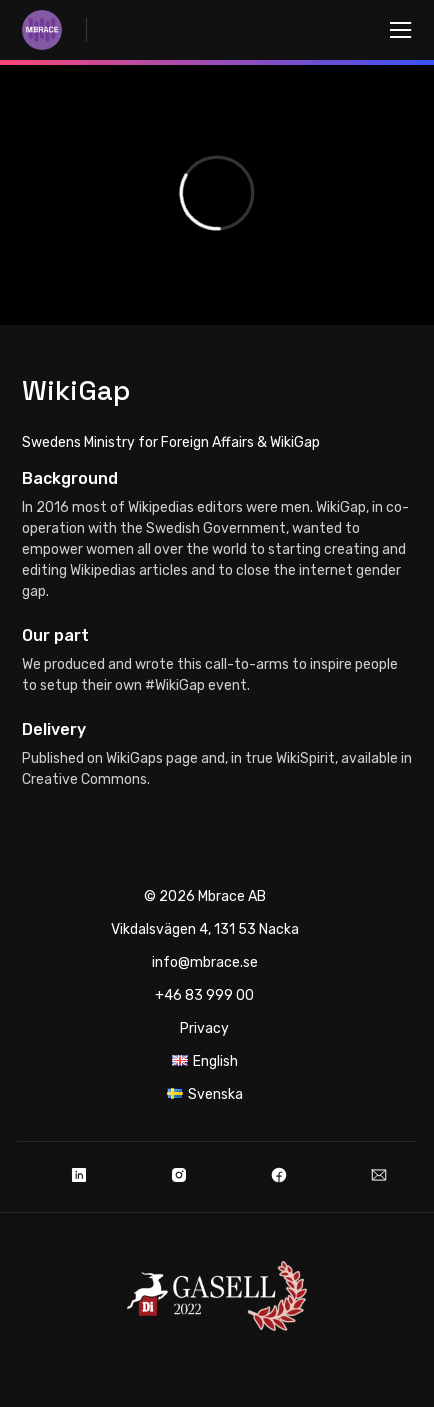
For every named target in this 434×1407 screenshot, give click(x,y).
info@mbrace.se (205, 962)
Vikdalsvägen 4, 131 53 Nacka (205, 929)
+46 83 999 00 (204, 995)
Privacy (204, 1028)
